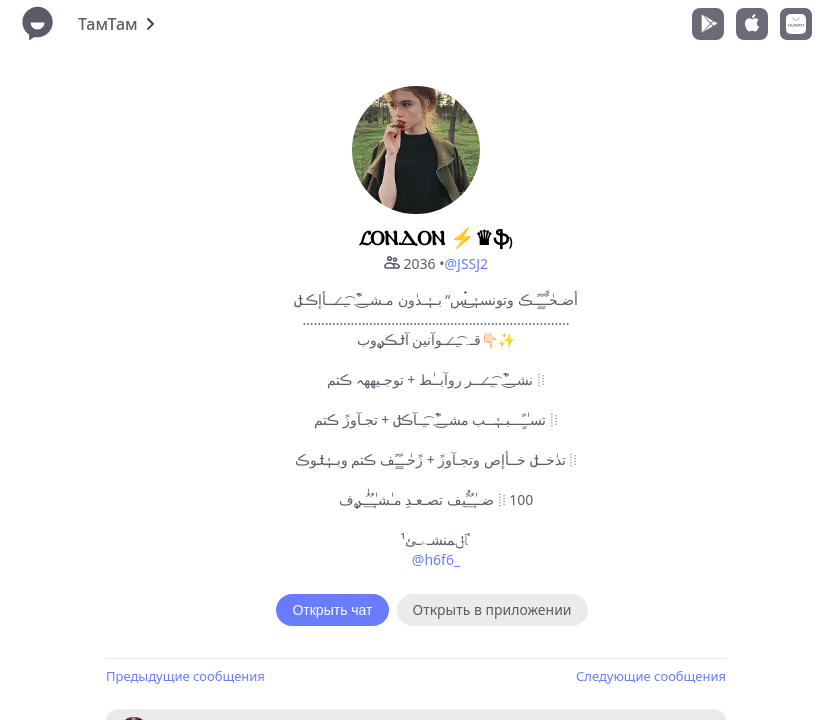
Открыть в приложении (492, 609)
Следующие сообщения (651, 676)
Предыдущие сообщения (185, 676)
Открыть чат (332, 610)
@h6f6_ (436, 559)
